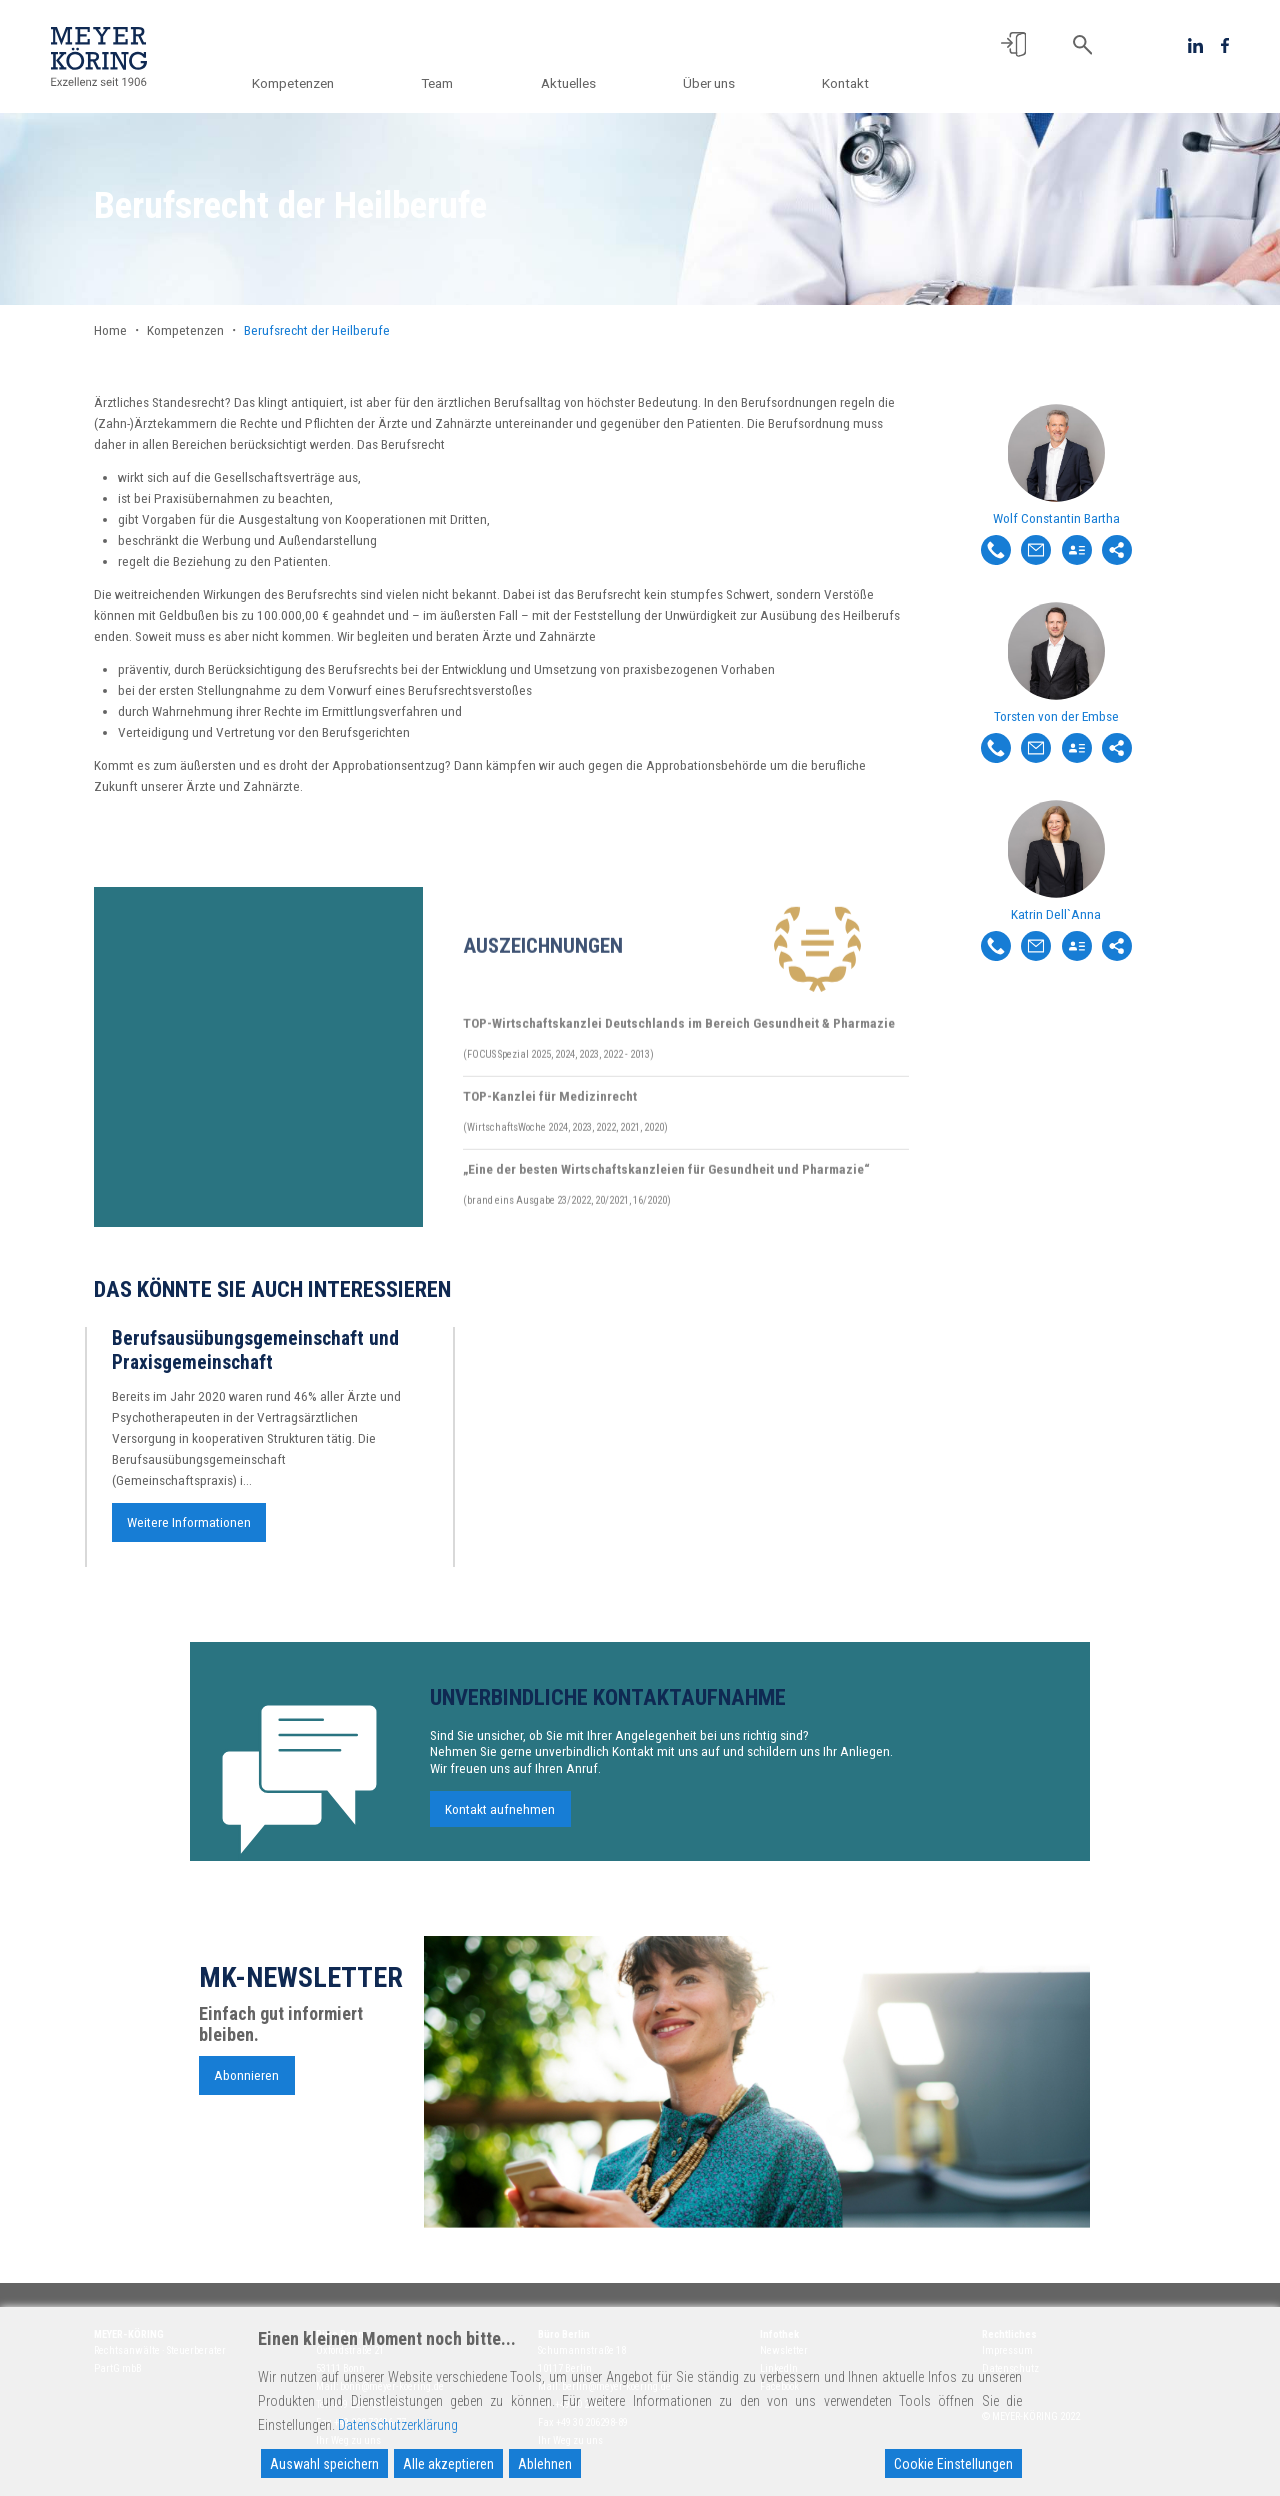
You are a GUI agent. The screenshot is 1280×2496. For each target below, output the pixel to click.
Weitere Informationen (189, 1532)
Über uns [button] (712, 83)
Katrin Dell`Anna (1056, 914)
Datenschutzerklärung (398, 2425)
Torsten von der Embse (1056, 716)
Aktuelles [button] (573, 83)
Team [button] (446, 83)
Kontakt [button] (845, 83)
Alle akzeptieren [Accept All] (448, 2464)
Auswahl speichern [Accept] (324, 2464)
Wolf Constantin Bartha (1056, 518)
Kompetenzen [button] (305, 83)
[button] (1013, 44)
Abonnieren (246, 2085)
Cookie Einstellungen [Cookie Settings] (953, 2464)
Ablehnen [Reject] (545, 2464)
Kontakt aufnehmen (500, 1819)
